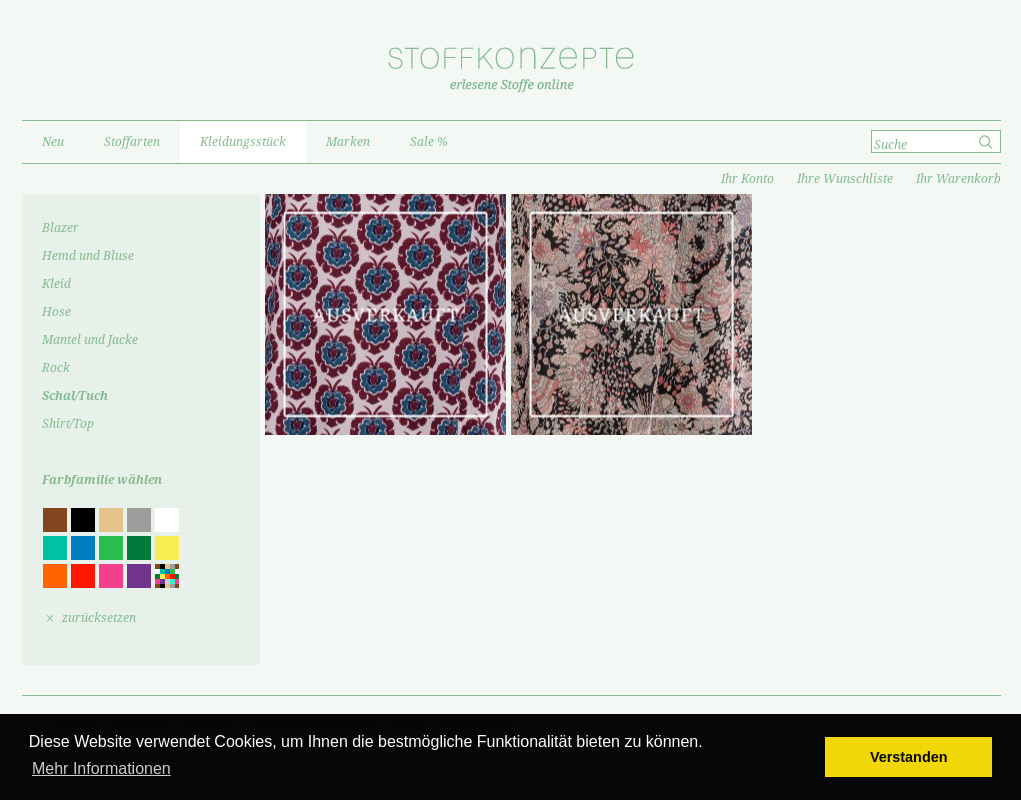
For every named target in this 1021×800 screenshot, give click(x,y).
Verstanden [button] (909, 757)
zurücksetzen (99, 618)
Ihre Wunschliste (845, 179)
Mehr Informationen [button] (101, 768)
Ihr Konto (747, 179)
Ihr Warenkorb (958, 179)
